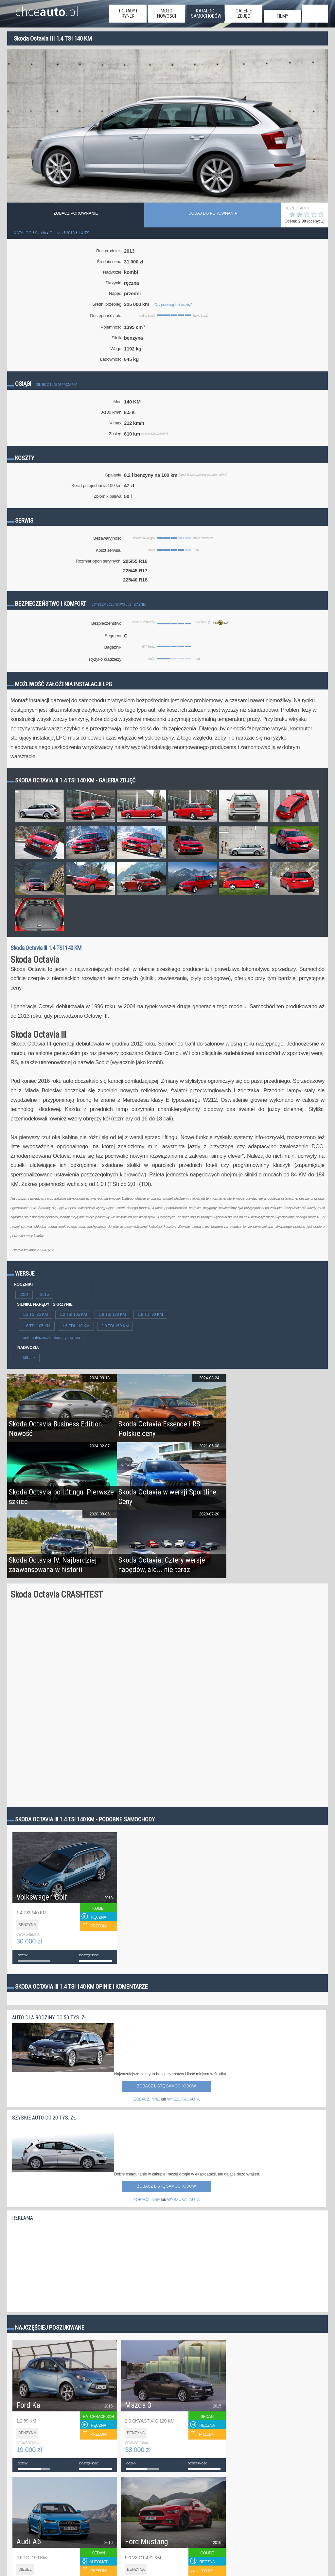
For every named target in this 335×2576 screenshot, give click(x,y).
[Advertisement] (61, 2265)
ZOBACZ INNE (146, 2099)
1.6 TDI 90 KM (150, 1314)
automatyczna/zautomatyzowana (51, 1337)
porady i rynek (128, 13)
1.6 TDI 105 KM (36, 1326)
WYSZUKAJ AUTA (183, 2099)
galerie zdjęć (244, 13)
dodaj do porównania (212, 213)
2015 (44, 1294)
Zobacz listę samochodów (166, 2086)
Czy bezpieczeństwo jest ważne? (118, 604)
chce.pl (47, 8)
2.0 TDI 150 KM (115, 1326)
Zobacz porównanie (76, 213)
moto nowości (166, 13)
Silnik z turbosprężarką (56, 385)
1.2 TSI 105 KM (73, 1314)
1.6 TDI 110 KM (76, 1326)
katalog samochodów (206, 13)
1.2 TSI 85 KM (35, 1314)
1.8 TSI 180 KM (112, 1314)
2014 (24, 1294)
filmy (282, 16)
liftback (29, 1357)
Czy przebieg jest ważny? (173, 305)
